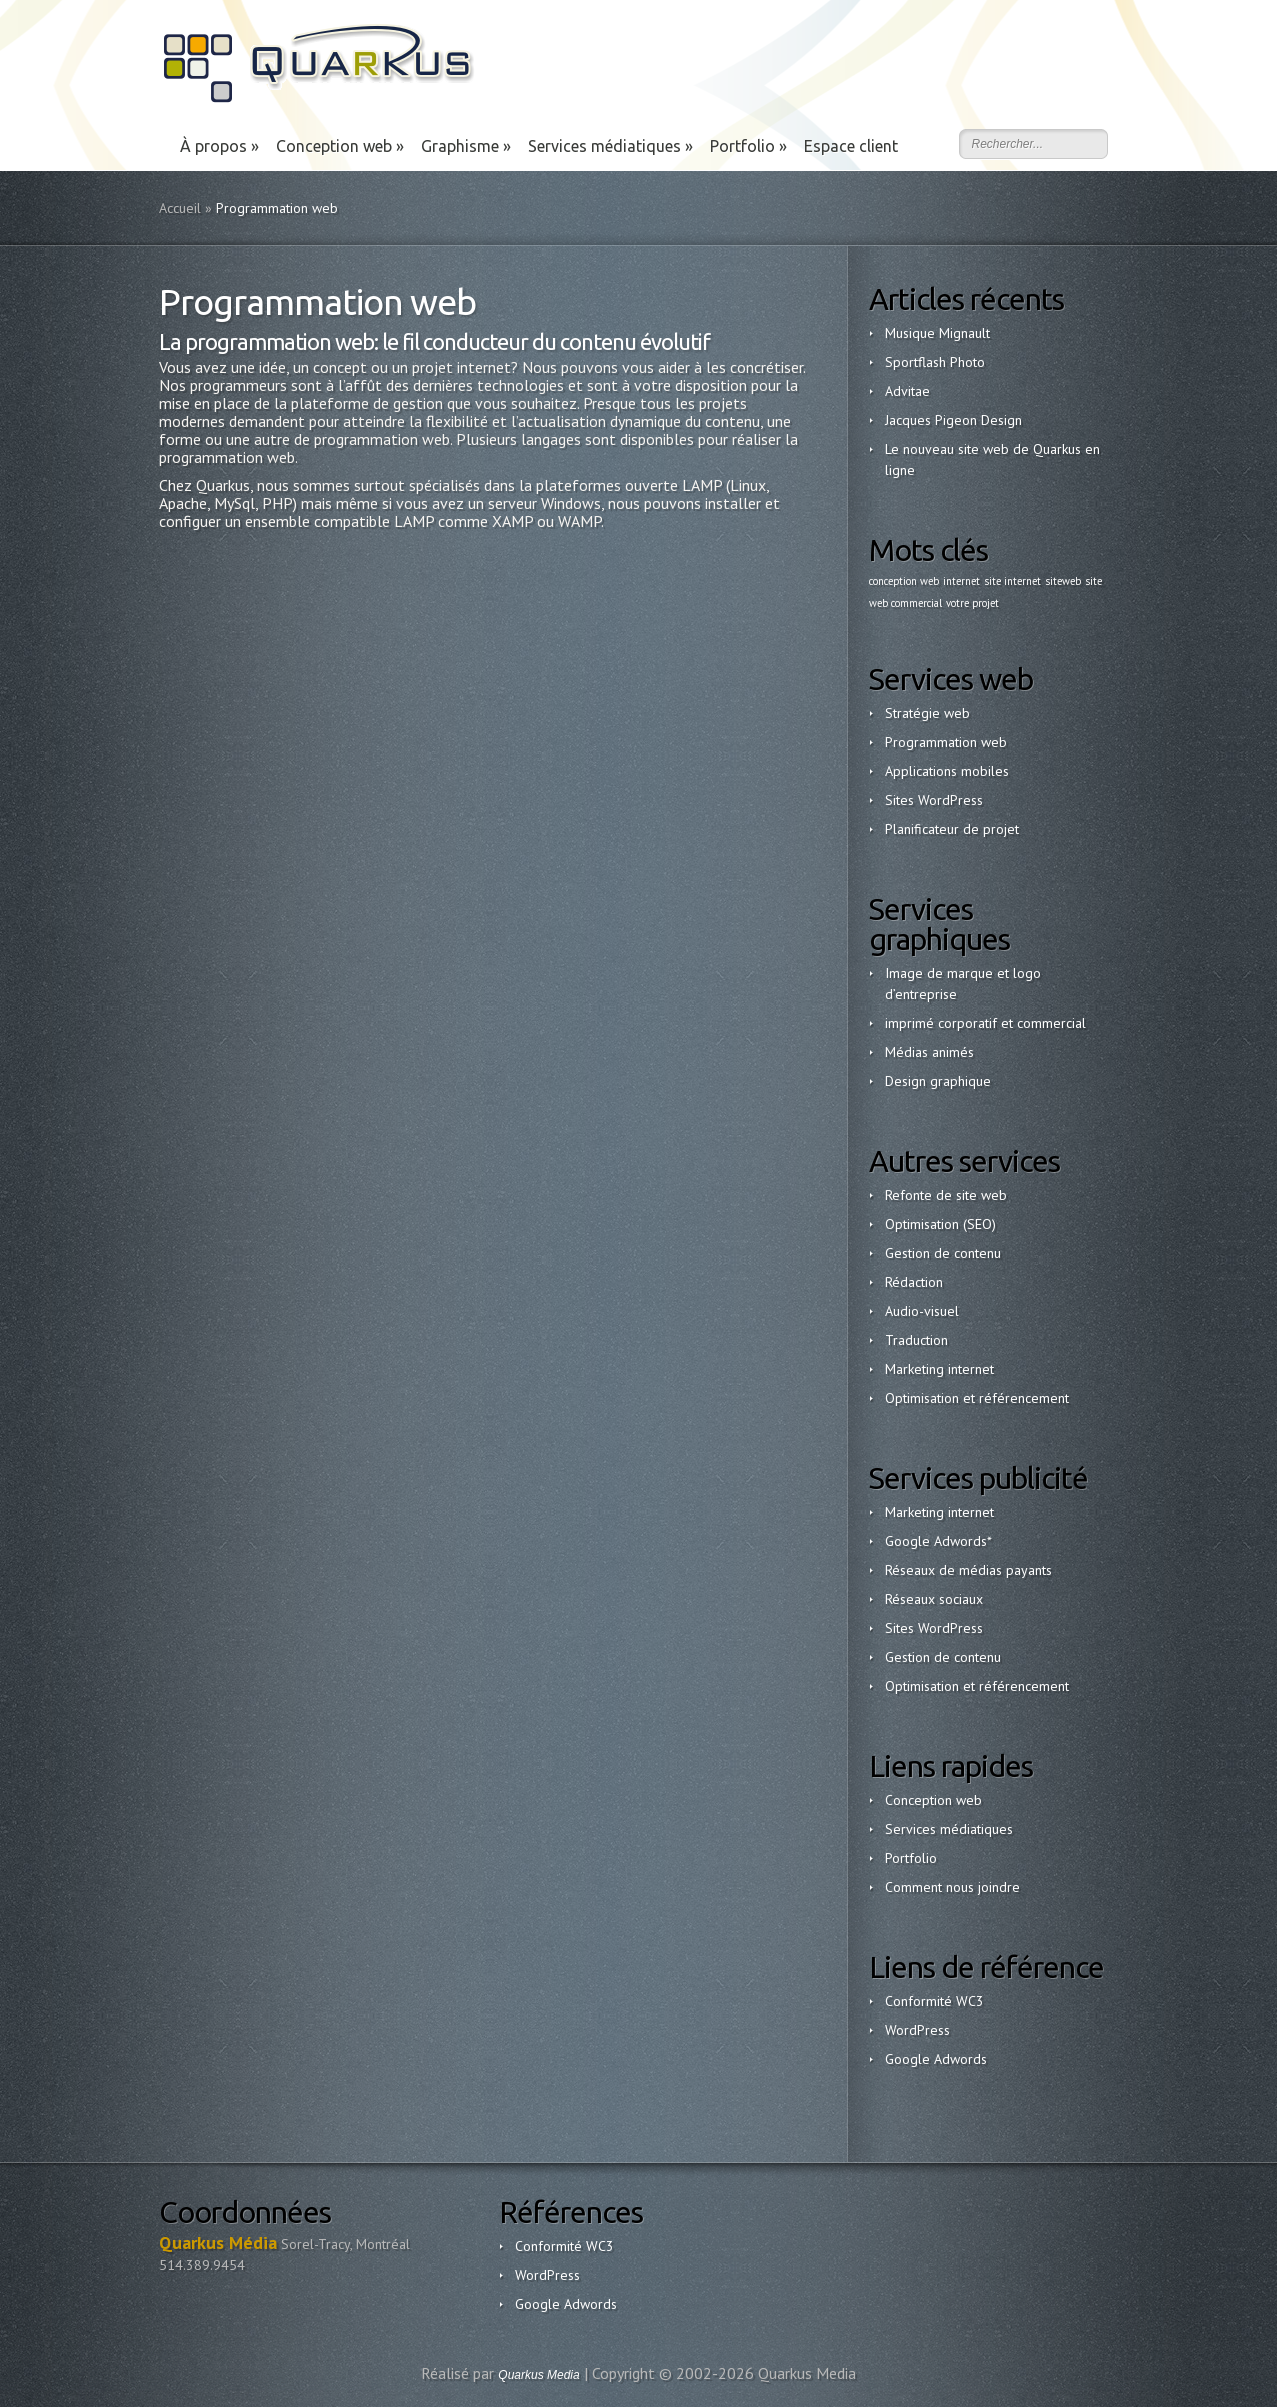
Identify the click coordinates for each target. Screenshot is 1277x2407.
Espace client (851, 146)
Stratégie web (927, 713)
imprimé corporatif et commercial (985, 1023)
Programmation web (946, 742)
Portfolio (748, 146)
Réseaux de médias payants (968, 1570)
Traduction (916, 1340)
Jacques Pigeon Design (953, 420)
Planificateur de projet (952, 829)
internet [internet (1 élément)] (961, 581)
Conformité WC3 (934, 2001)
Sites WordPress (934, 800)
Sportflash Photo (935, 362)
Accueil (180, 208)
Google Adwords (936, 2059)
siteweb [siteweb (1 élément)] (1063, 581)
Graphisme (466, 146)
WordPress (917, 2030)
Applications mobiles (947, 771)
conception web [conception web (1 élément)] (904, 581)
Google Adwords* (938, 1541)
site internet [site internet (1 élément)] (1012, 581)
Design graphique (938, 1081)
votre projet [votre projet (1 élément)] (972, 603)
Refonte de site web (946, 1195)
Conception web (340, 146)
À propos (219, 146)
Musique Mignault (937, 333)
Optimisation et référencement (977, 1398)
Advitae (907, 391)
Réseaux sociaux (934, 1599)
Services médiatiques (610, 146)
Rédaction (914, 1282)
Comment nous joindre (952, 1887)
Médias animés (929, 1052)
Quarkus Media (538, 2375)
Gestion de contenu (943, 1253)
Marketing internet (939, 1369)
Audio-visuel (922, 1311)
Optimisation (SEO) (940, 1224)
